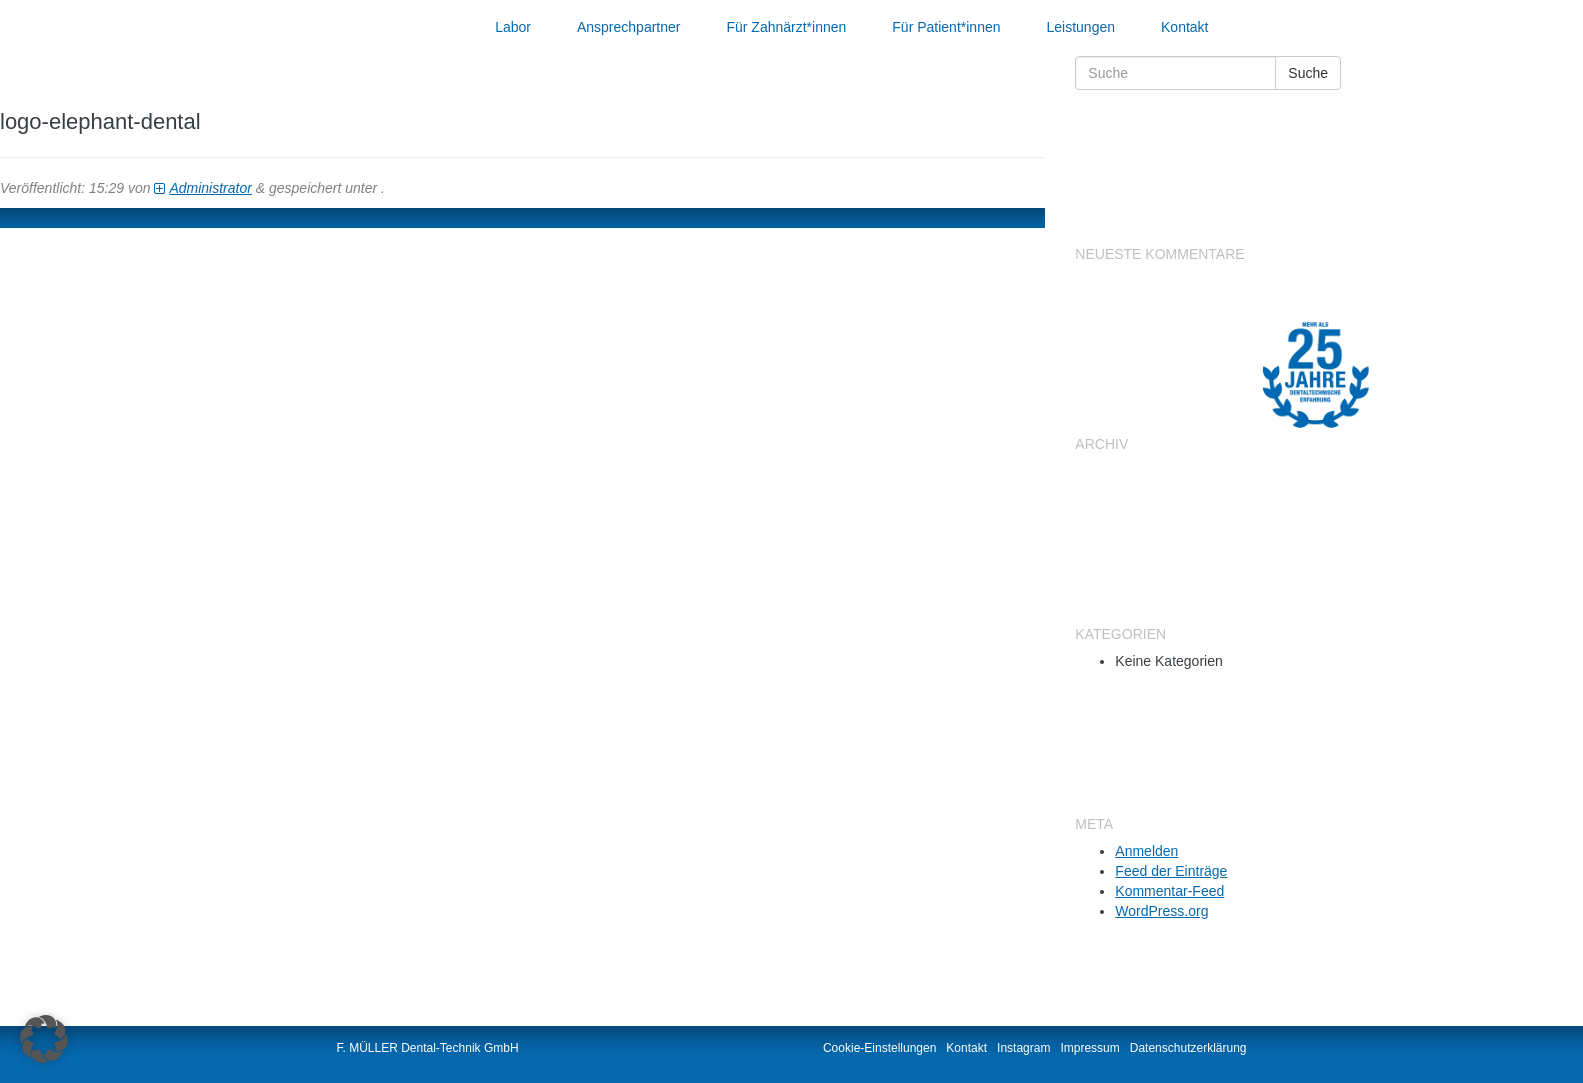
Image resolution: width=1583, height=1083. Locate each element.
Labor (513, 27)
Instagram (1023, 1048)
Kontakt (1184, 27)
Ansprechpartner (629, 27)
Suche (1308, 73)
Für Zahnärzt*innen (786, 27)
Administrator (210, 188)
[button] (44, 1039)
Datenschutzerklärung (1188, 1048)
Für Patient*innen (946, 27)
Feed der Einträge (1171, 871)
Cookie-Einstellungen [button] (879, 1048)
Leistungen (1081, 27)
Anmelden (1146, 851)
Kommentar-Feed (1169, 891)
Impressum (1089, 1048)
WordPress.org (1161, 911)
